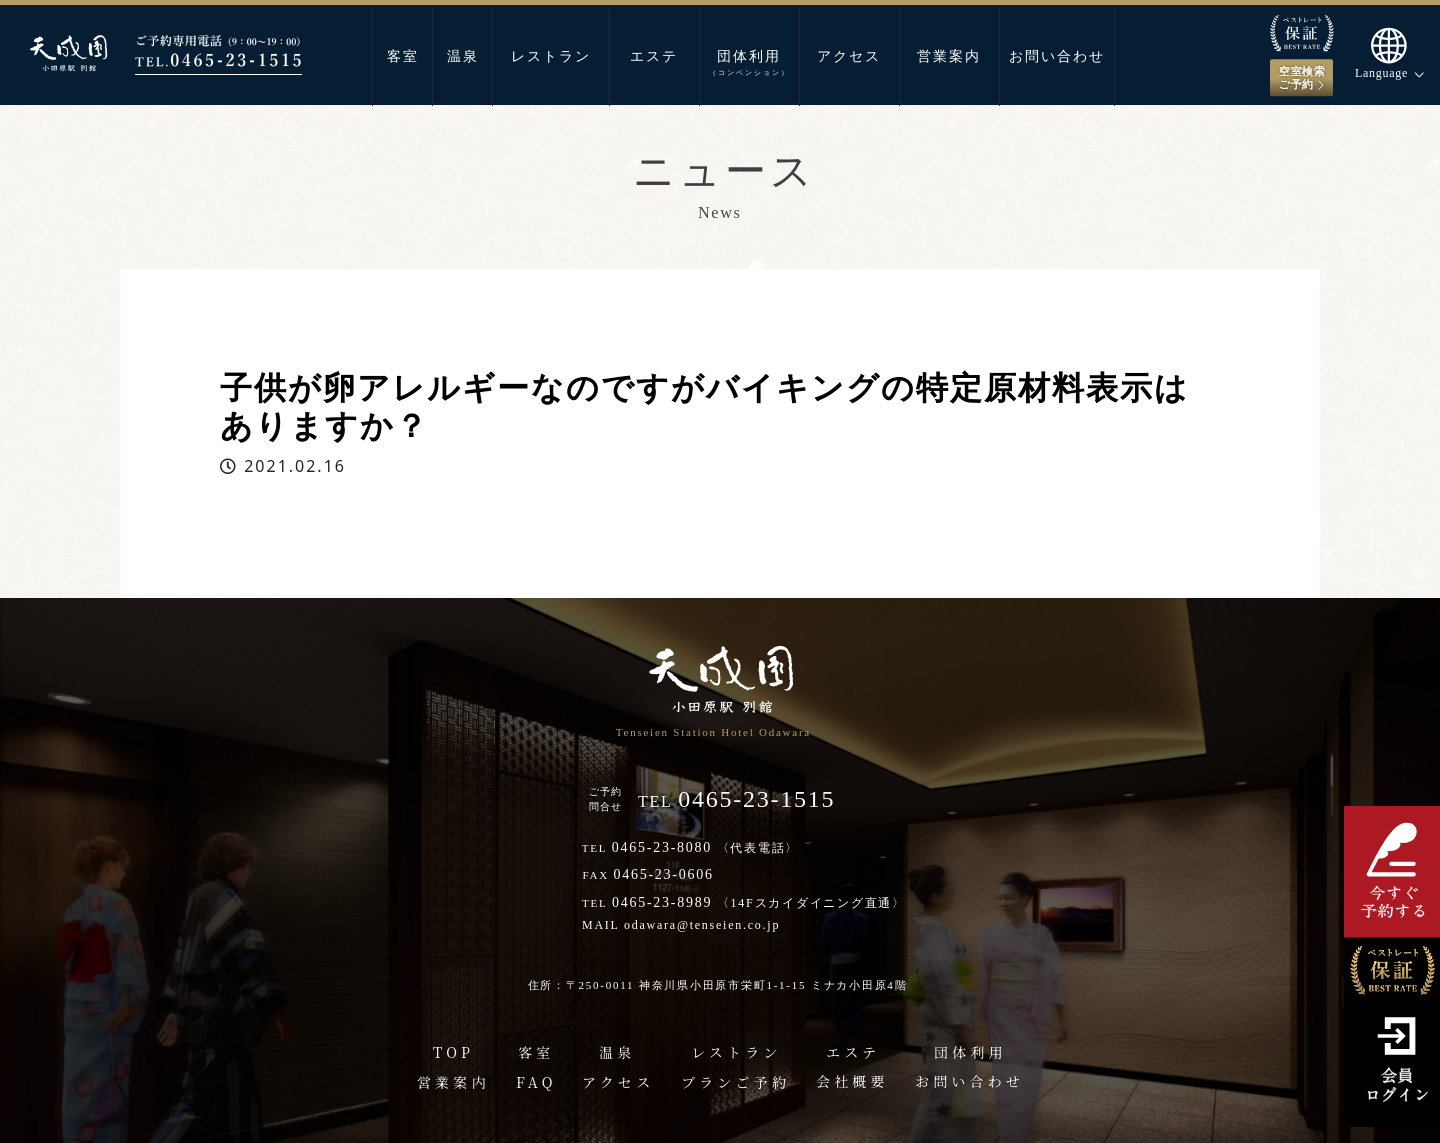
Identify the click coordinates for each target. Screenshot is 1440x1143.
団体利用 (749, 63)
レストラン (551, 56)
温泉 (463, 56)
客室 (403, 56)
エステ (654, 56)
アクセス (849, 56)
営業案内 (949, 56)
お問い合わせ (1057, 56)
